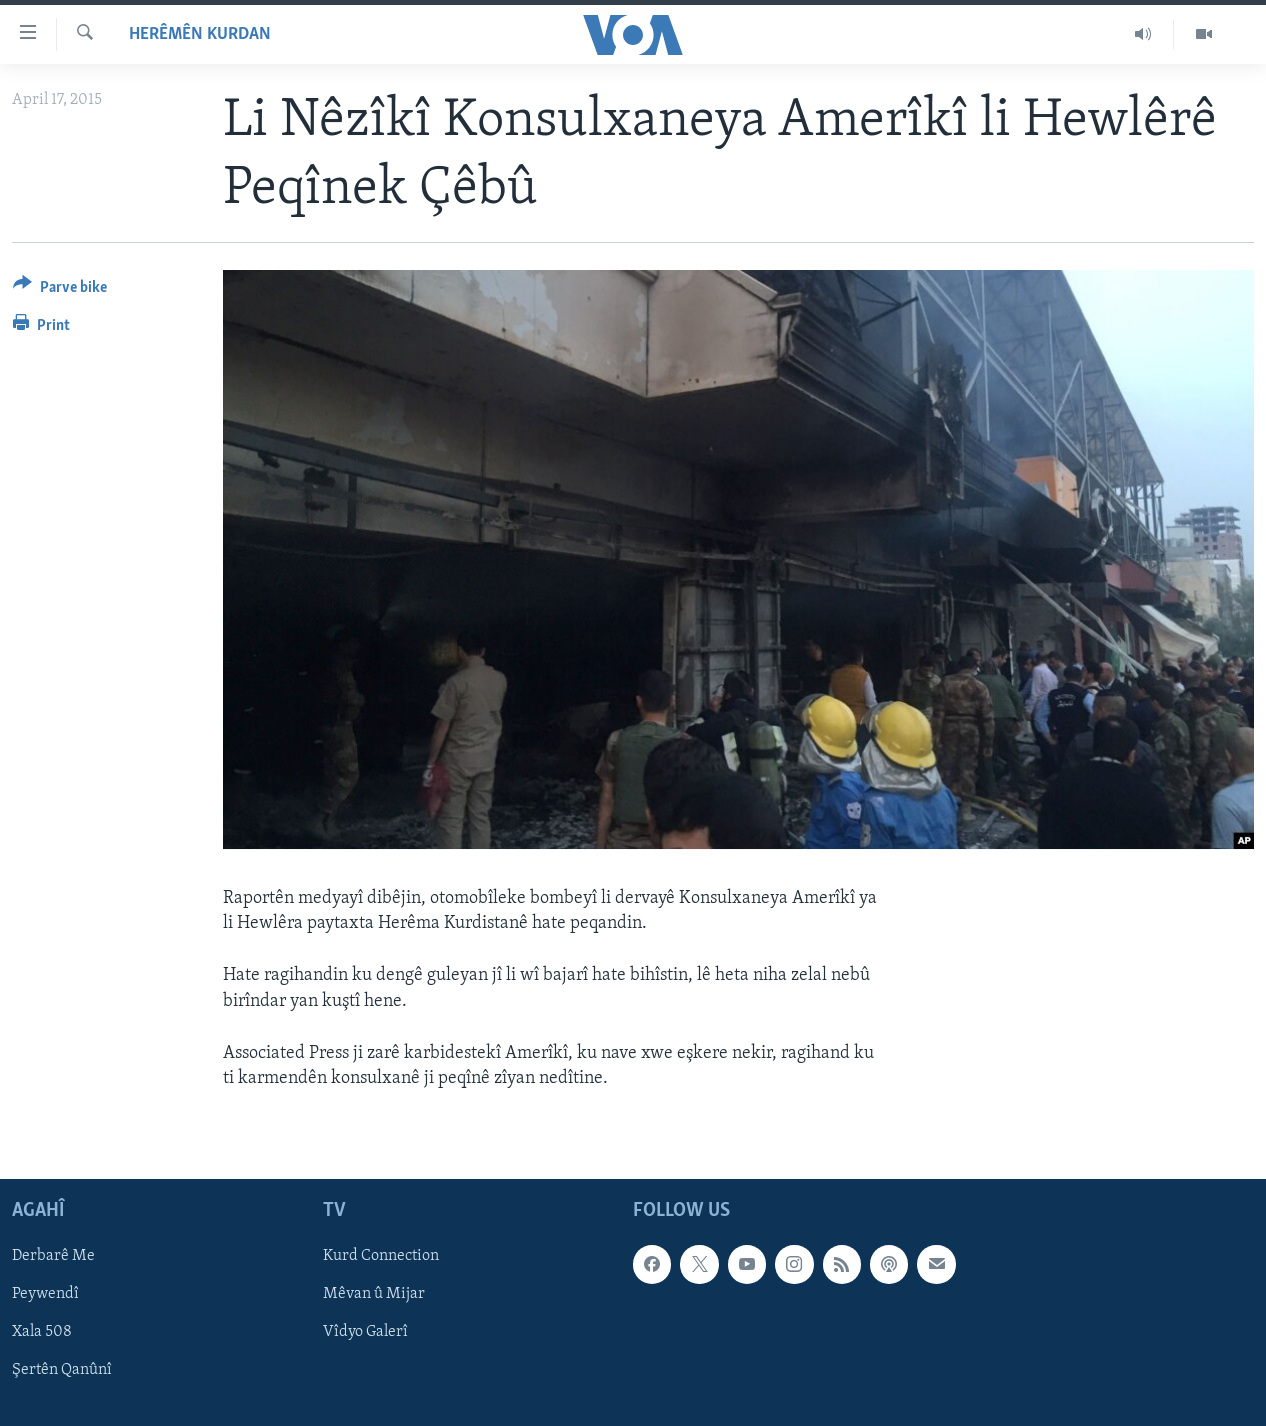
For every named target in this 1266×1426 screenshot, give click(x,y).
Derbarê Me (53, 1256)
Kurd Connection (381, 1256)
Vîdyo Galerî (365, 1333)
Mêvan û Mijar (374, 1295)
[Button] (60, 290)
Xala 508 (42, 1333)
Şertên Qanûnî (62, 1371)
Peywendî (45, 1295)
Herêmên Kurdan (200, 34)
